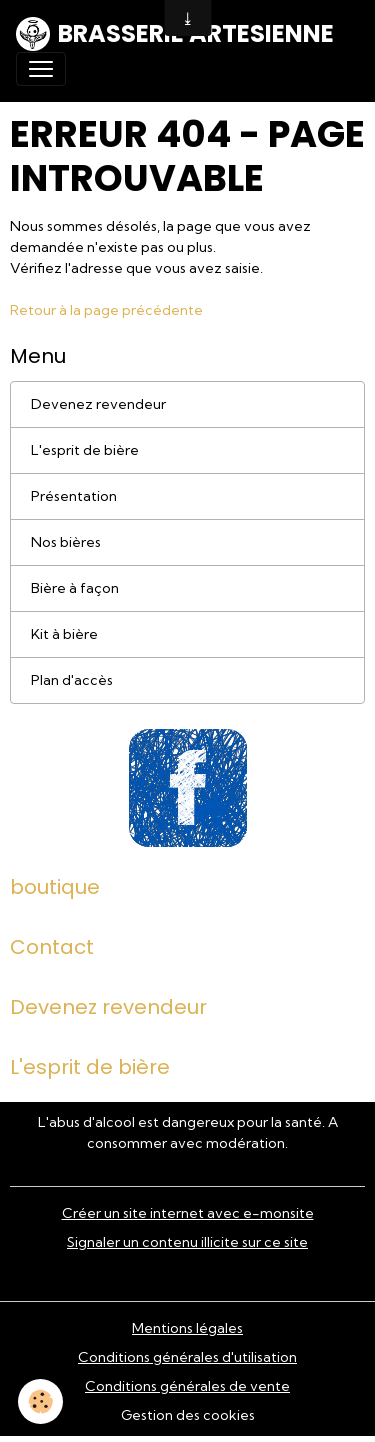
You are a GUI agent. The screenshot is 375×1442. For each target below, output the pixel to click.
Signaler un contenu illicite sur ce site (187, 1242)
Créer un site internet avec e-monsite (188, 1213)
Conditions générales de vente (187, 1386)
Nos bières (66, 542)
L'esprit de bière (85, 450)
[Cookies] (40, 1401)
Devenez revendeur (98, 404)
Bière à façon (75, 588)
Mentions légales (187, 1328)
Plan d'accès (72, 680)
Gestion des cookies (188, 1415)
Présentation (74, 496)
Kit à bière (64, 634)
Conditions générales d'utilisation (187, 1357)
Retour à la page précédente (106, 310)
